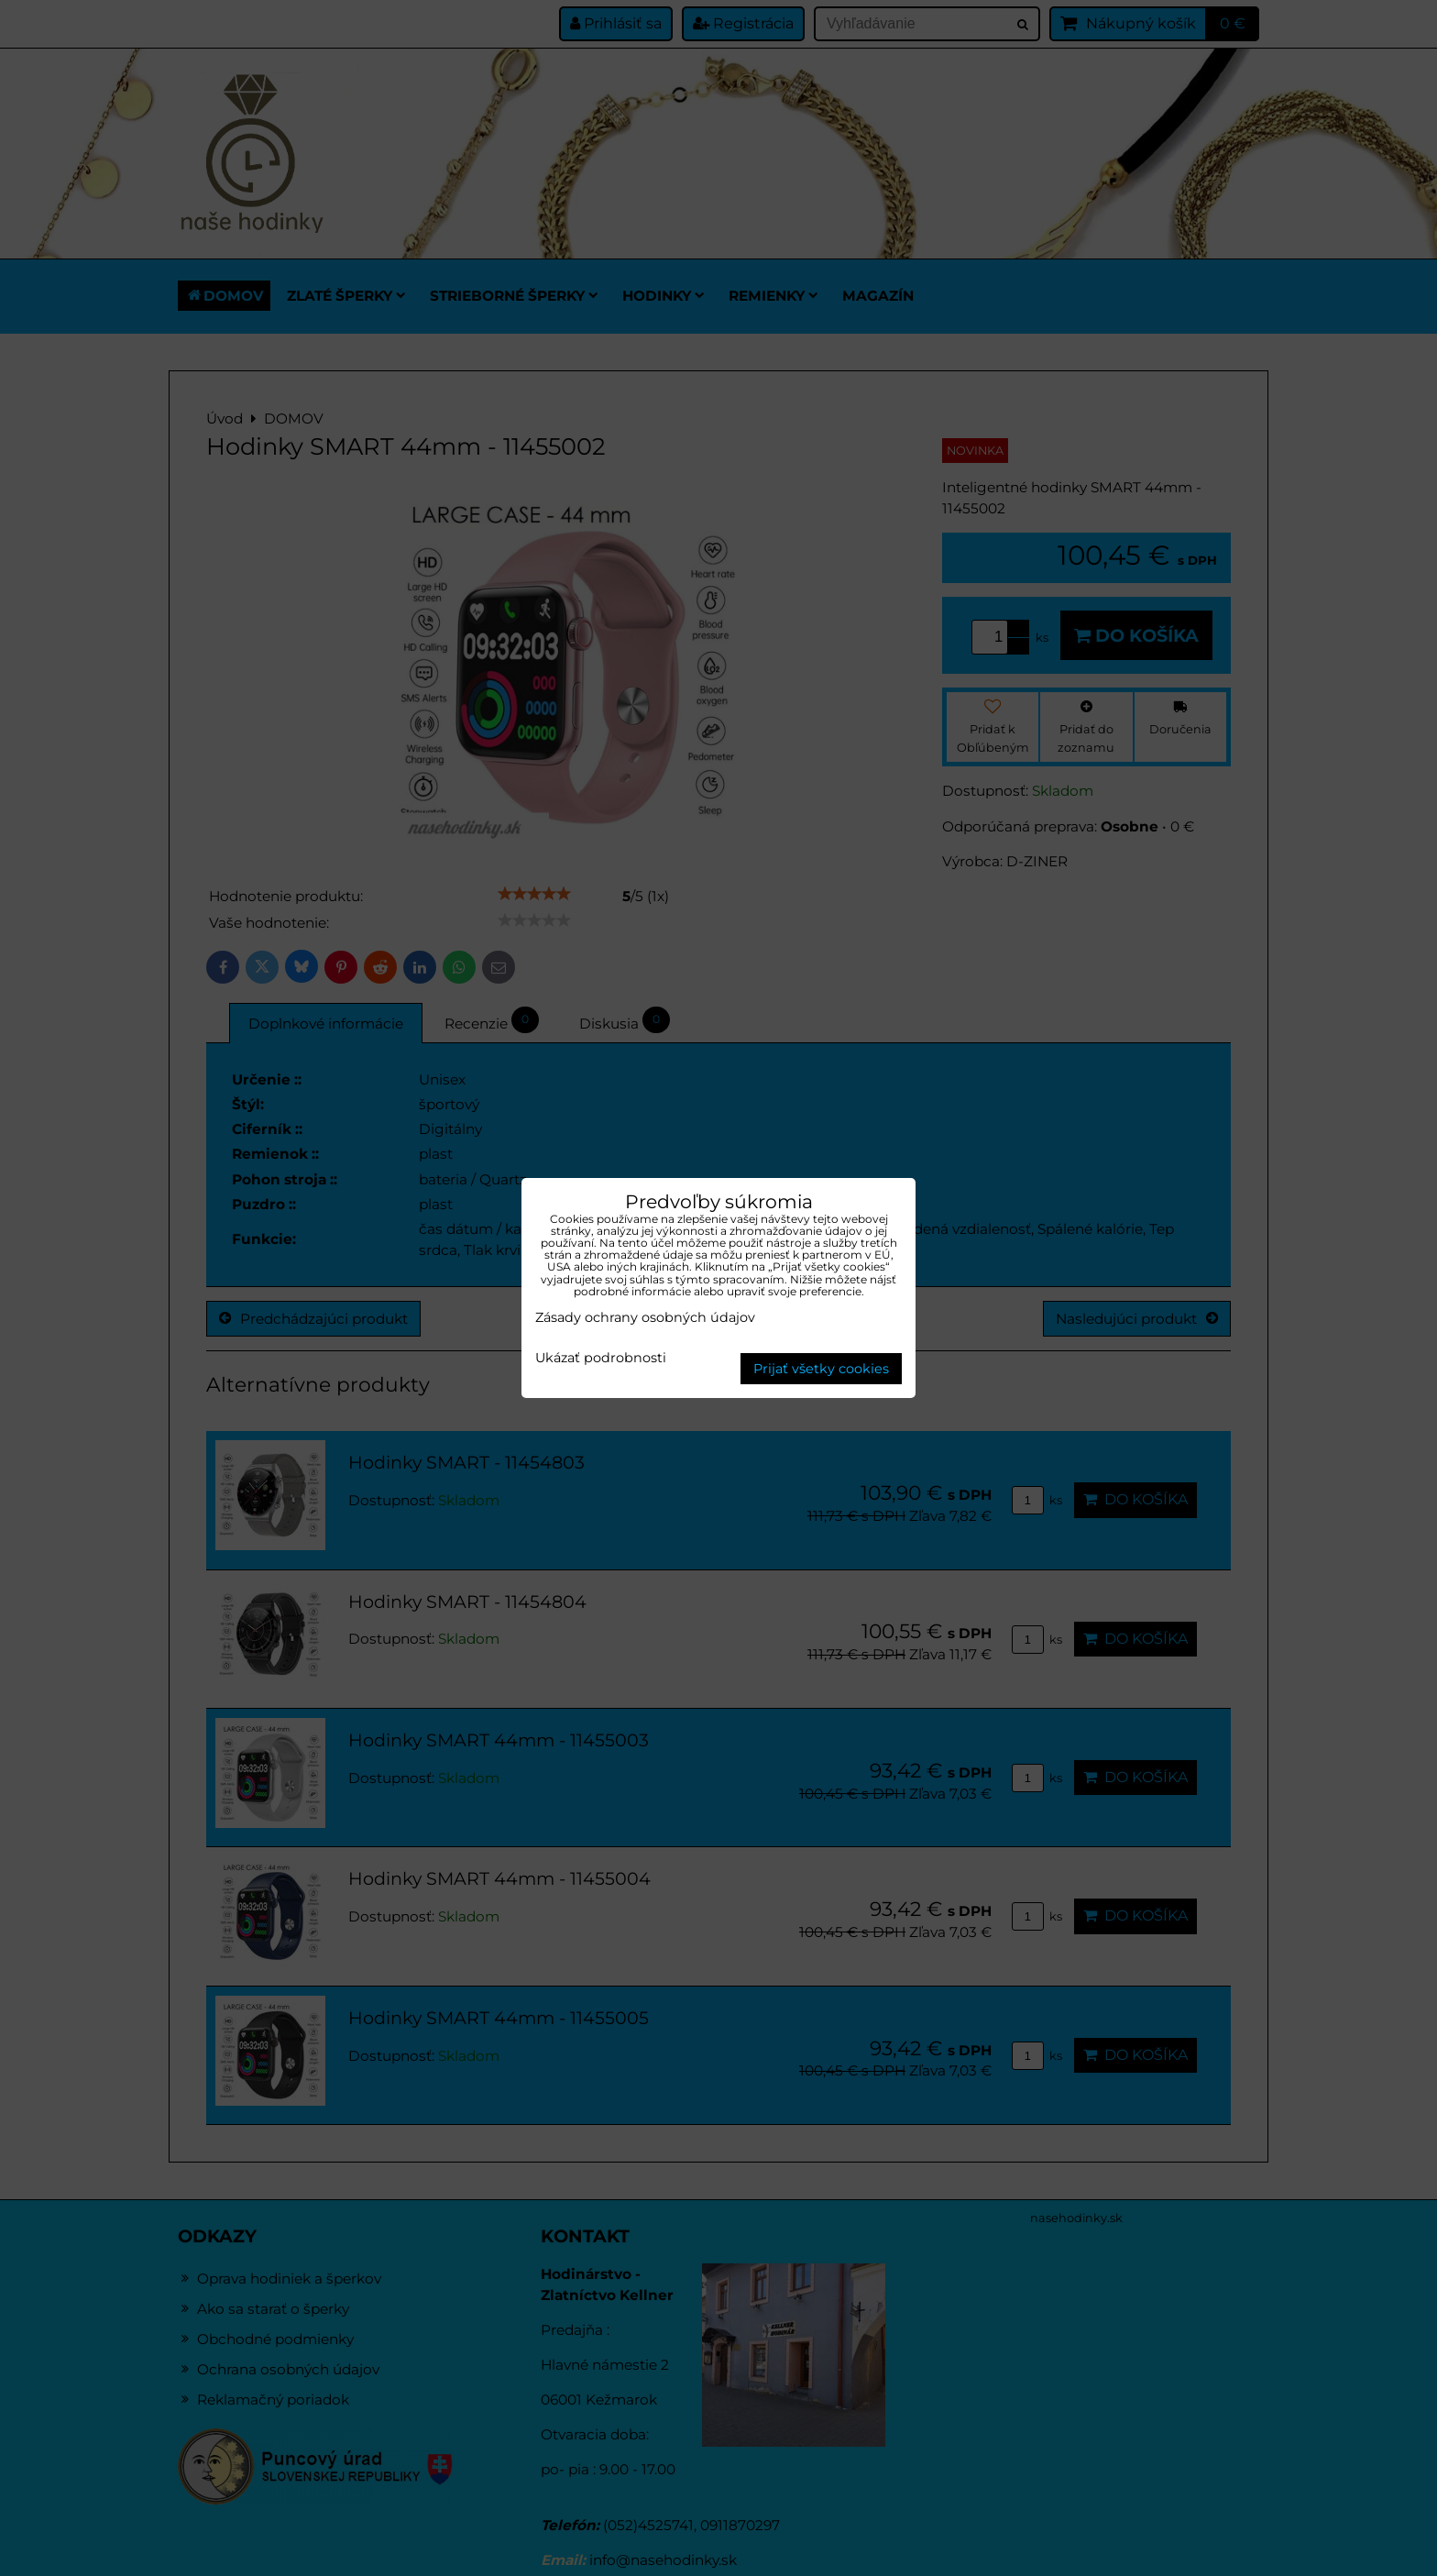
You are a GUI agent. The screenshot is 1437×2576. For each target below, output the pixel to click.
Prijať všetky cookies (821, 1368)
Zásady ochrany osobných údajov (645, 1317)
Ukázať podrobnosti (600, 1358)
